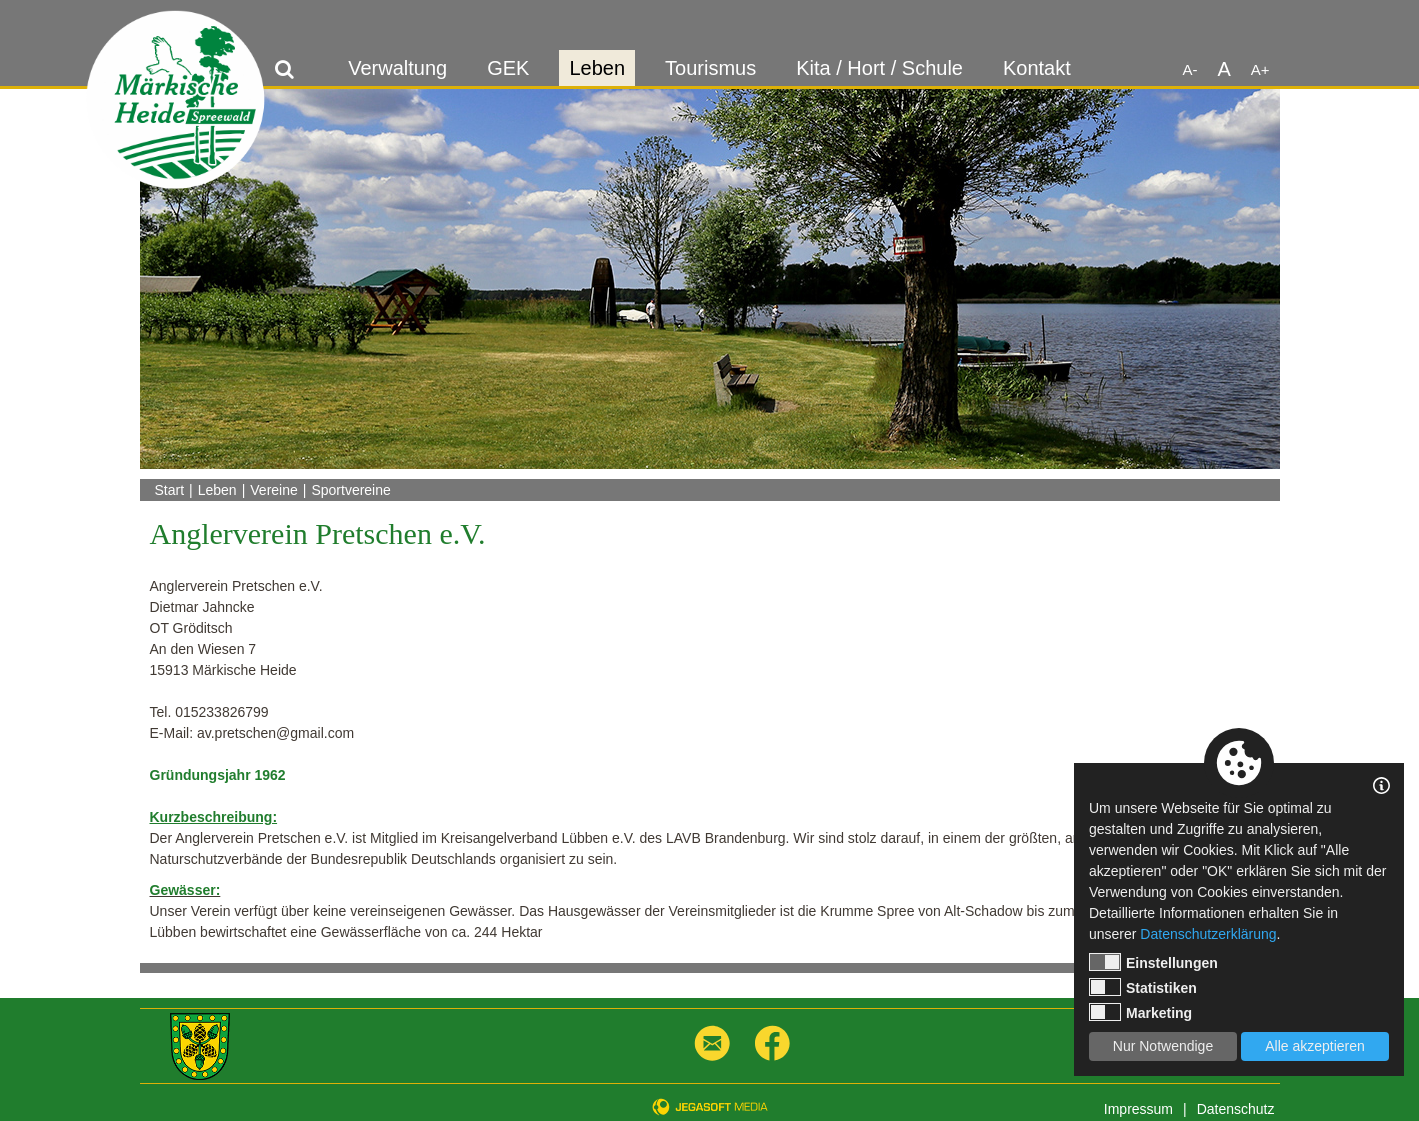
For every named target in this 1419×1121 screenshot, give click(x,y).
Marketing (1140, 1012)
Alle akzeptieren (1315, 1046)
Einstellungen (1153, 962)
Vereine (273, 490)
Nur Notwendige (1163, 1046)
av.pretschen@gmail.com (275, 733)
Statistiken (1143, 987)
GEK (508, 68)
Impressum (1138, 1109)
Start (170, 490)
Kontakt (1037, 68)
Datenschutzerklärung (1208, 934)
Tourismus (710, 68)
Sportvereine (350, 490)
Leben (597, 68)
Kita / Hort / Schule (879, 68)
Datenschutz (1236, 1109)
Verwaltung (397, 68)
